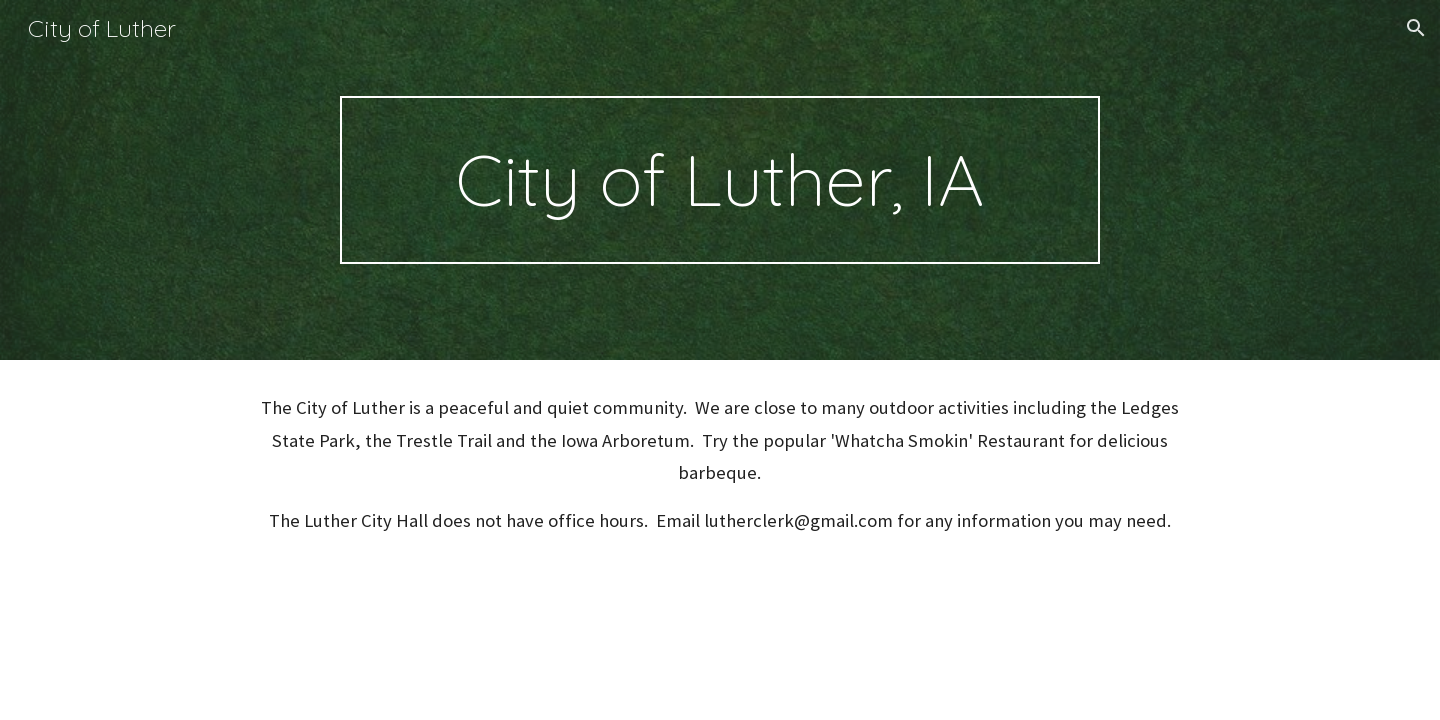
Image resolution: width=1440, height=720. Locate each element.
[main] (720, 180)
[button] (1416, 28)
